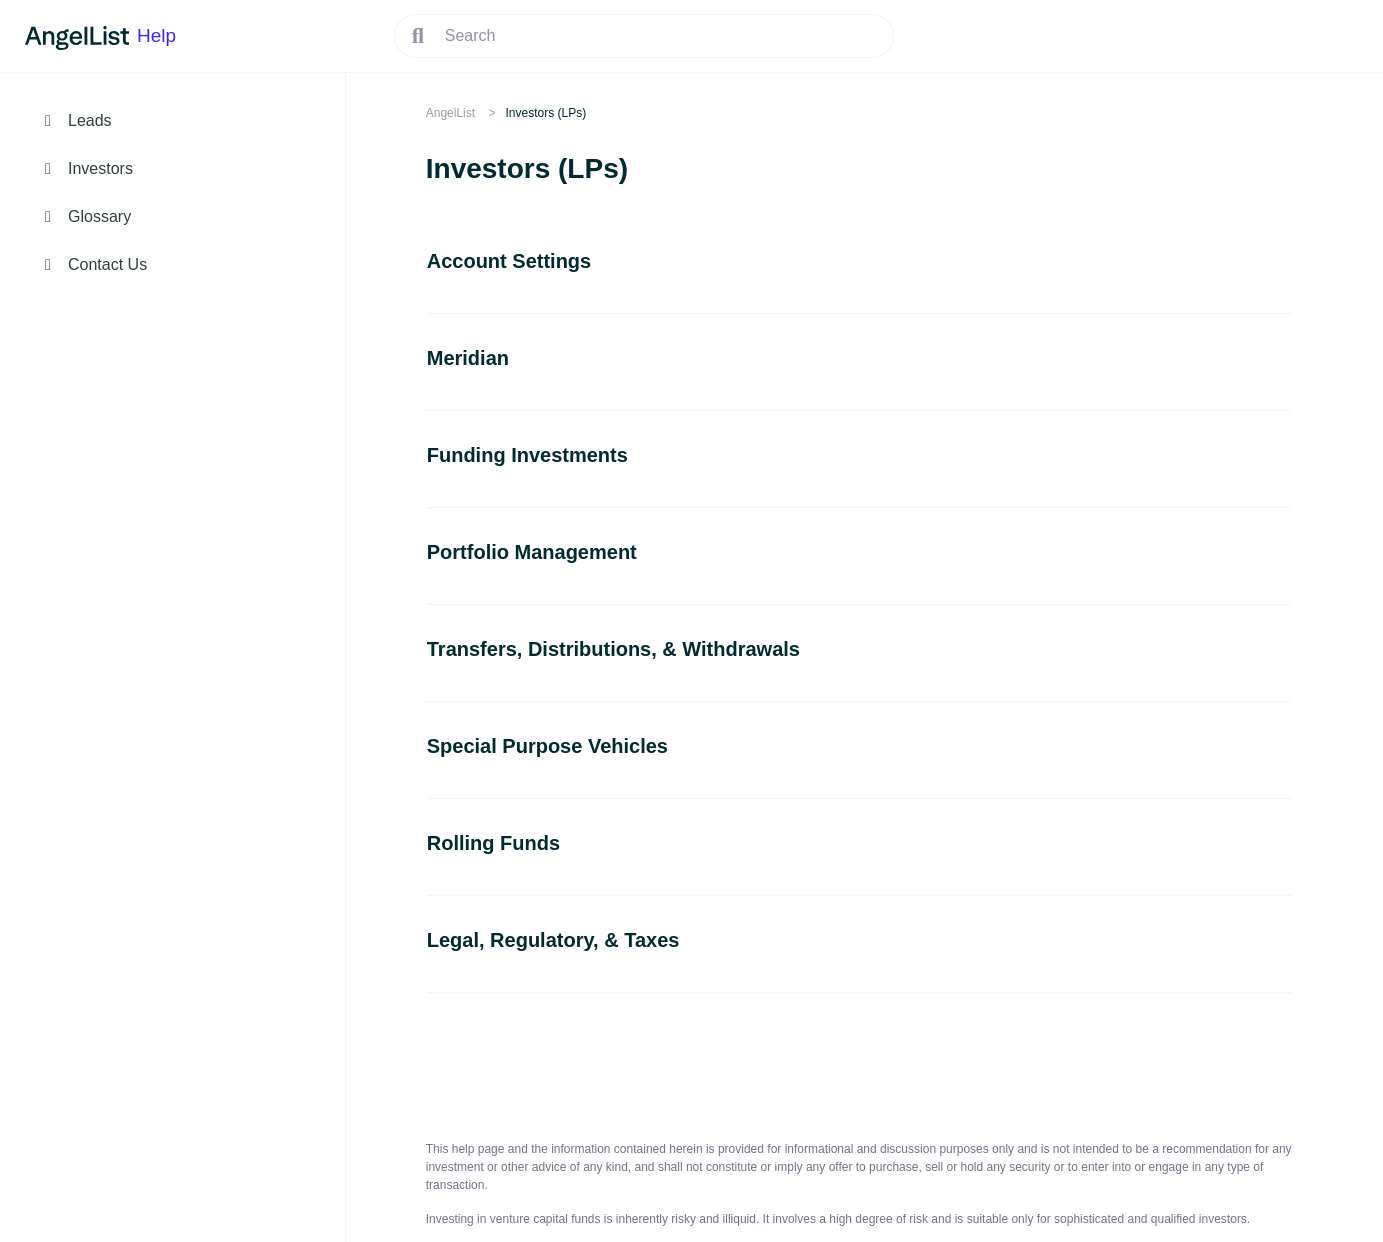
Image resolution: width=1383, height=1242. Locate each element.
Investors (100, 168)
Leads (90, 120)
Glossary (99, 216)
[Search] (644, 36)
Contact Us (107, 264)
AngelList (450, 113)
